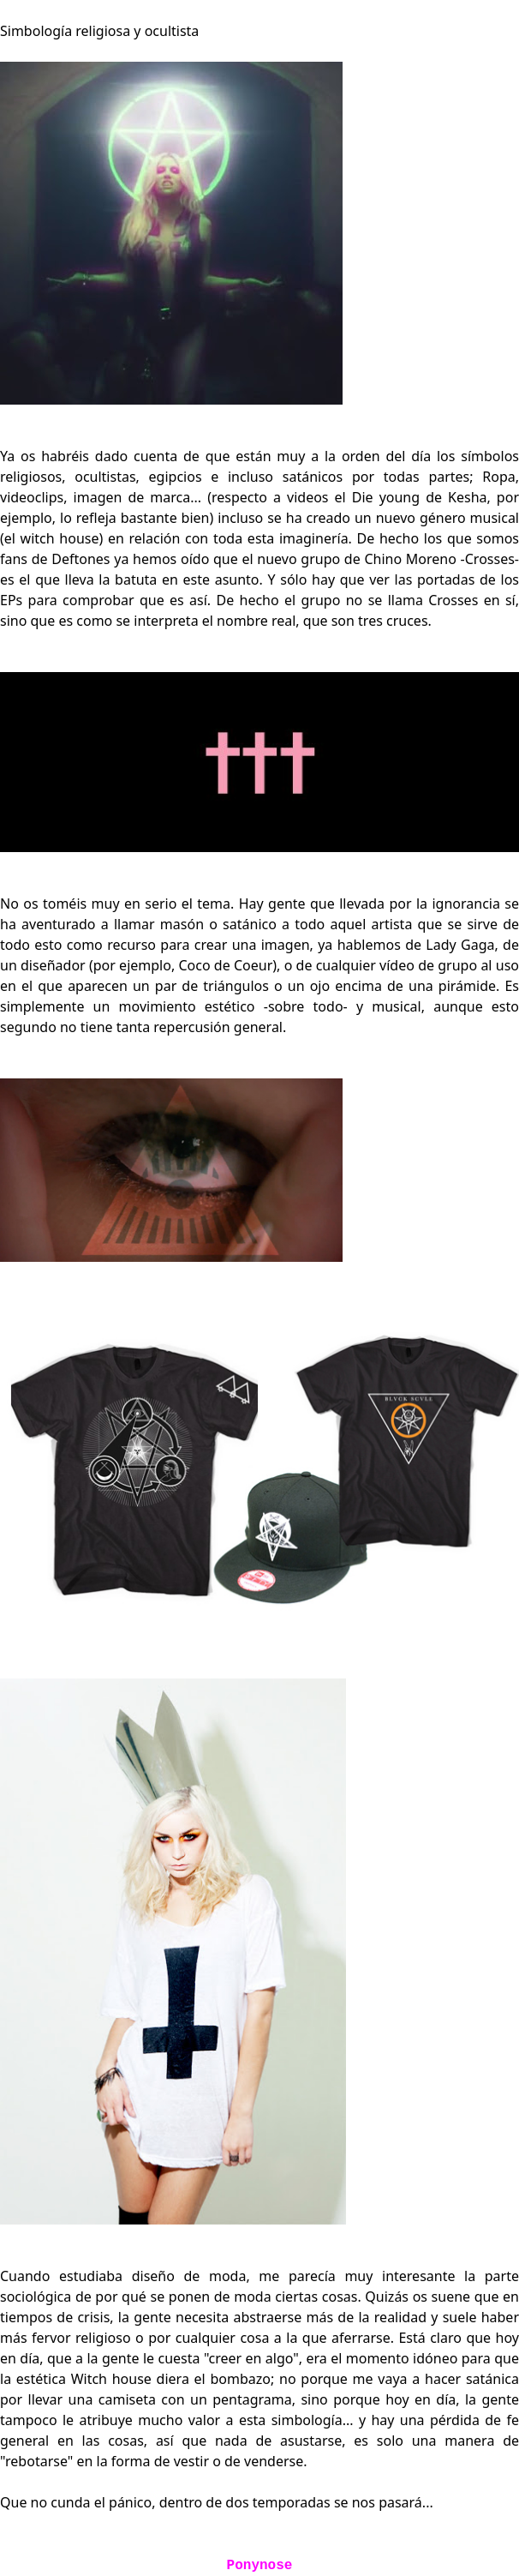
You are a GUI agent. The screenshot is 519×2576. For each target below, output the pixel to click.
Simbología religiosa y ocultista (99, 30)
